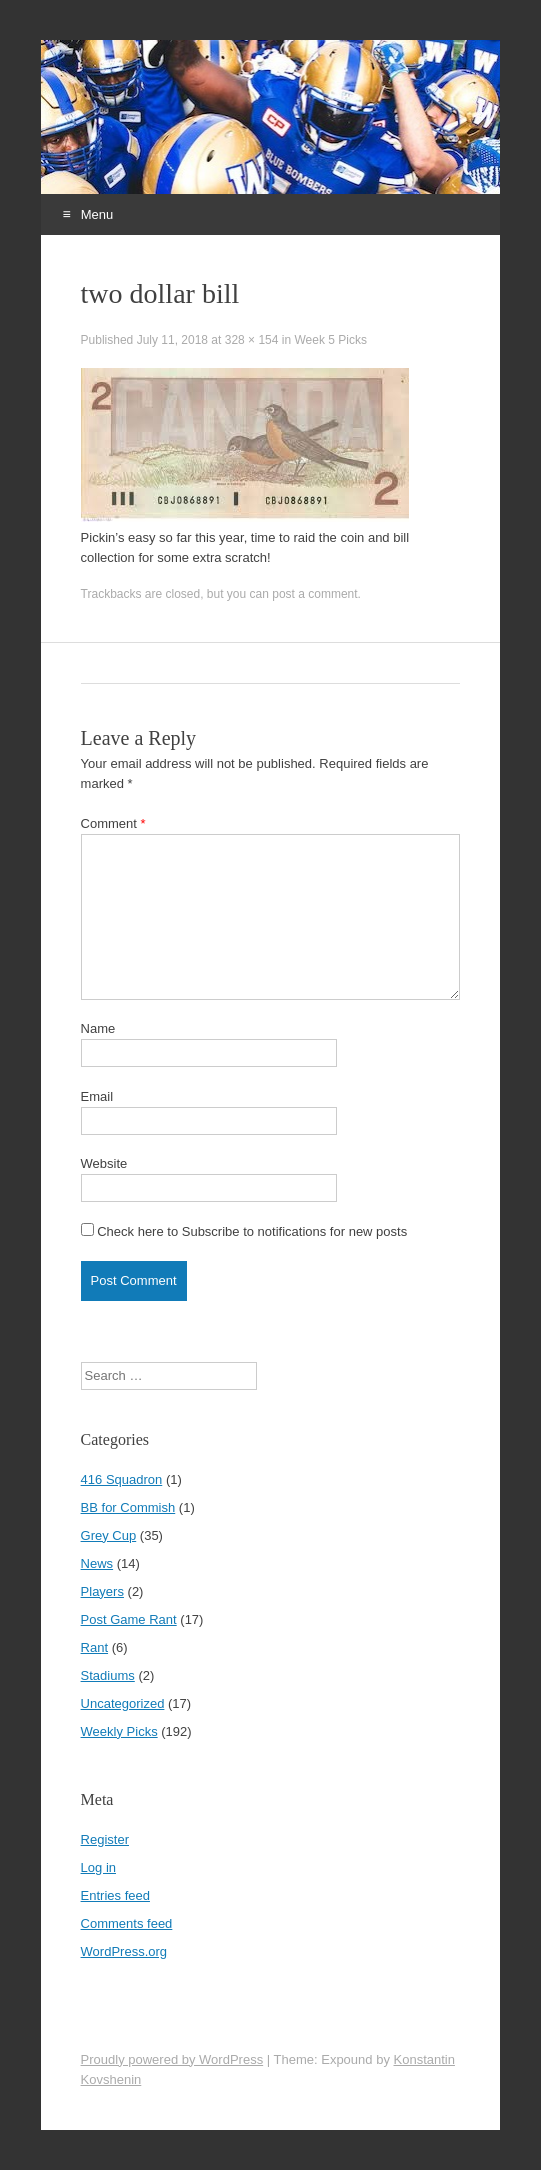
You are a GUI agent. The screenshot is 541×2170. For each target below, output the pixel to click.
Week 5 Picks (330, 340)
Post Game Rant (129, 1619)
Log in (98, 1867)
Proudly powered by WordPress (172, 2059)
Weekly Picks (119, 1731)
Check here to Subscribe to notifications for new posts (244, 1231)
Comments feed (127, 1923)
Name (98, 1028)
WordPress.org (124, 1951)
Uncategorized (123, 1703)
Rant (94, 1647)
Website (104, 1163)
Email (97, 1096)
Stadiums (108, 1675)
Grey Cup (109, 1535)
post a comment (314, 594)
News (97, 1563)
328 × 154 (252, 340)
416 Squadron (122, 1479)
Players (102, 1591)
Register (105, 1839)
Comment (113, 823)
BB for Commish (128, 1507)
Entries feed (115, 1895)
